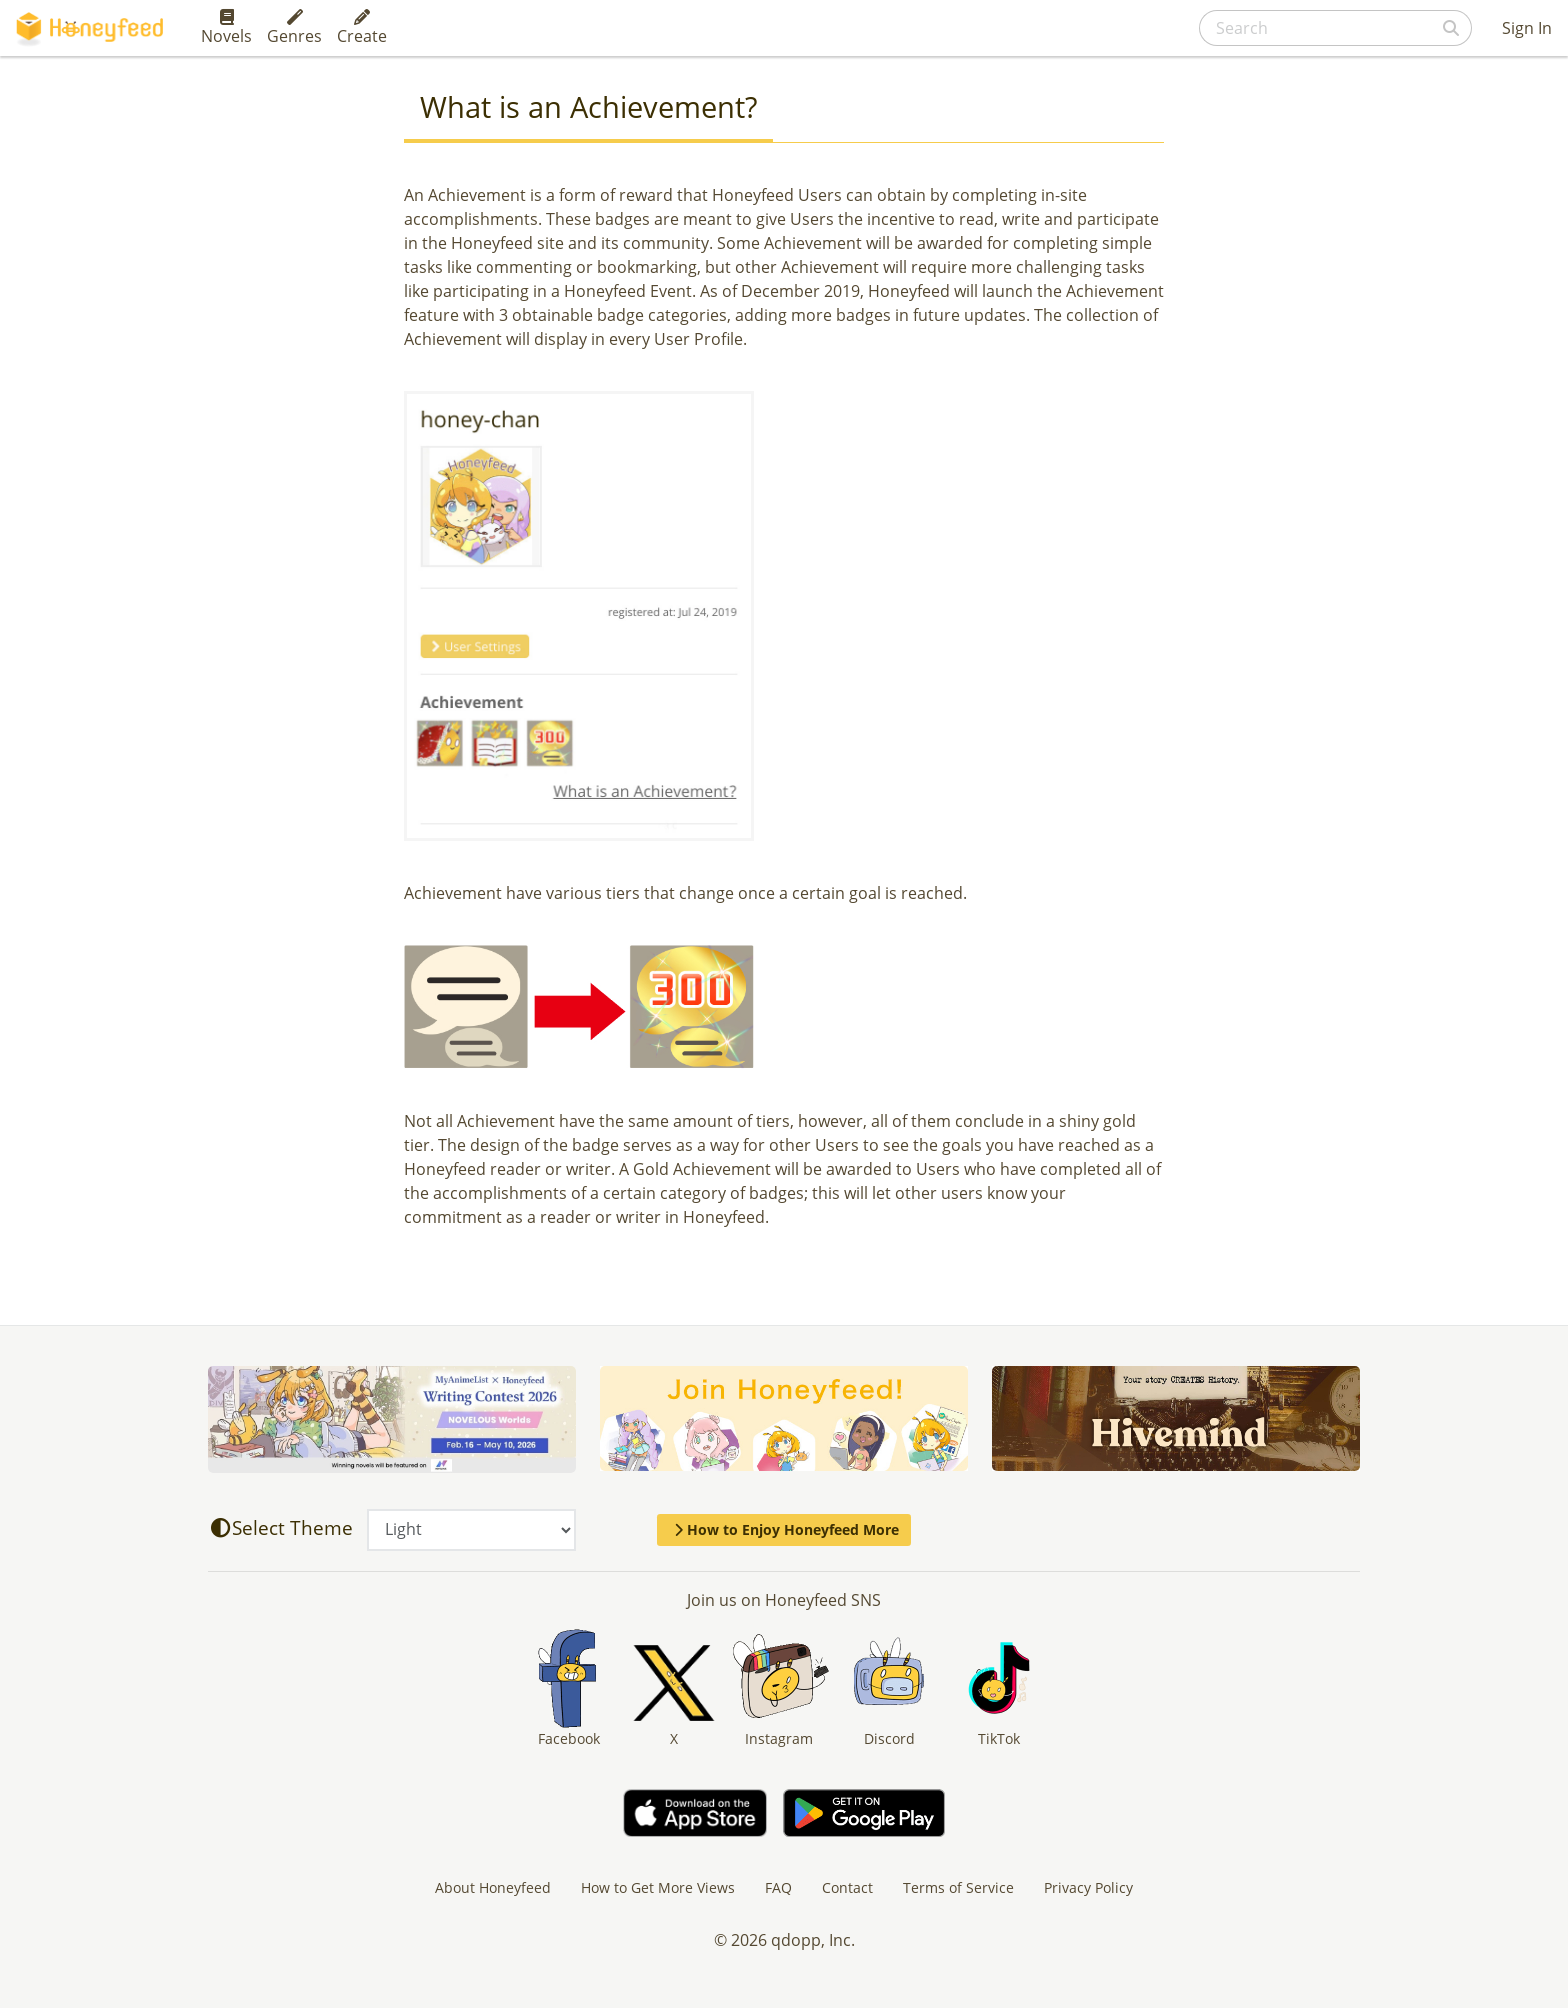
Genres (294, 28)
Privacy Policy (1088, 1887)
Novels (226, 28)
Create (362, 28)
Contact (847, 1887)
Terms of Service (958, 1887)
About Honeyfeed (493, 1887)
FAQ (778, 1887)
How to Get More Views (658, 1887)
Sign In (1527, 28)
